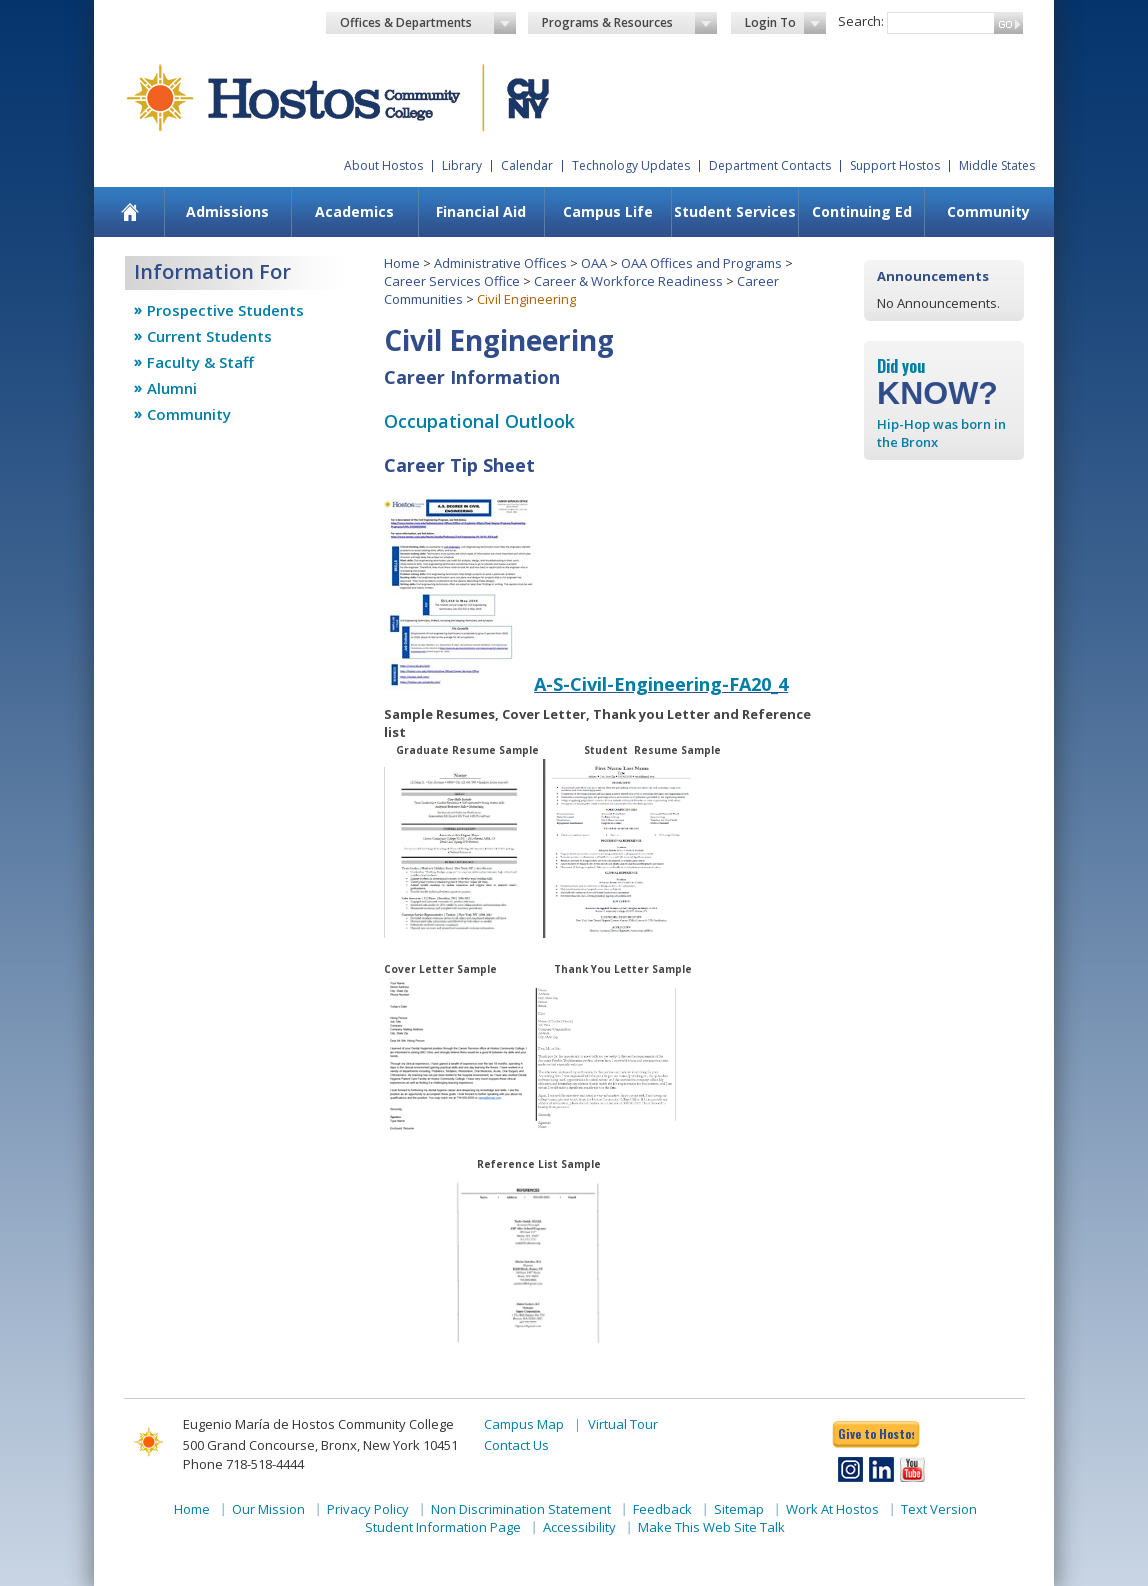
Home (402, 263)
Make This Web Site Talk (711, 1527)
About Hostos (383, 165)
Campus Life (608, 211)
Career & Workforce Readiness (628, 281)
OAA (594, 263)
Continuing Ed (862, 211)
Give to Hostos (876, 1433)
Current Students (209, 336)
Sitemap (739, 1509)
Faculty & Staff (200, 362)
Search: (861, 21)
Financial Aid (481, 211)
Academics (354, 211)
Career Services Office (452, 281)
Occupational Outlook (479, 421)
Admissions (227, 211)
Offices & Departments (428, 23)
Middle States (997, 165)
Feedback (662, 1509)
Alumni (172, 388)
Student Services (735, 211)
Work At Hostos (832, 1509)
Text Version (939, 1509)
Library (462, 165)
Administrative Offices (500, 263)
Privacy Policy (368, 1509)
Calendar (527, 165)
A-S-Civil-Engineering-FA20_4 (661, 684)
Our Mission (268, 1509)
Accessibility (579, 1527)
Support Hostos (895, 165)
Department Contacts (770, 165)
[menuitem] (130, 212)
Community (988, 211)
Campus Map (524, 1424)
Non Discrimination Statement (521, 1509)
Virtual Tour (623, 1424)
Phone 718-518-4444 (243, 1464)
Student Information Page (443, 1527)
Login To (785, 23)
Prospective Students (225, 310)
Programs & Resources (630, 23)
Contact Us (516, 1445)
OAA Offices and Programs (701, 263)
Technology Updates (631, 165)
